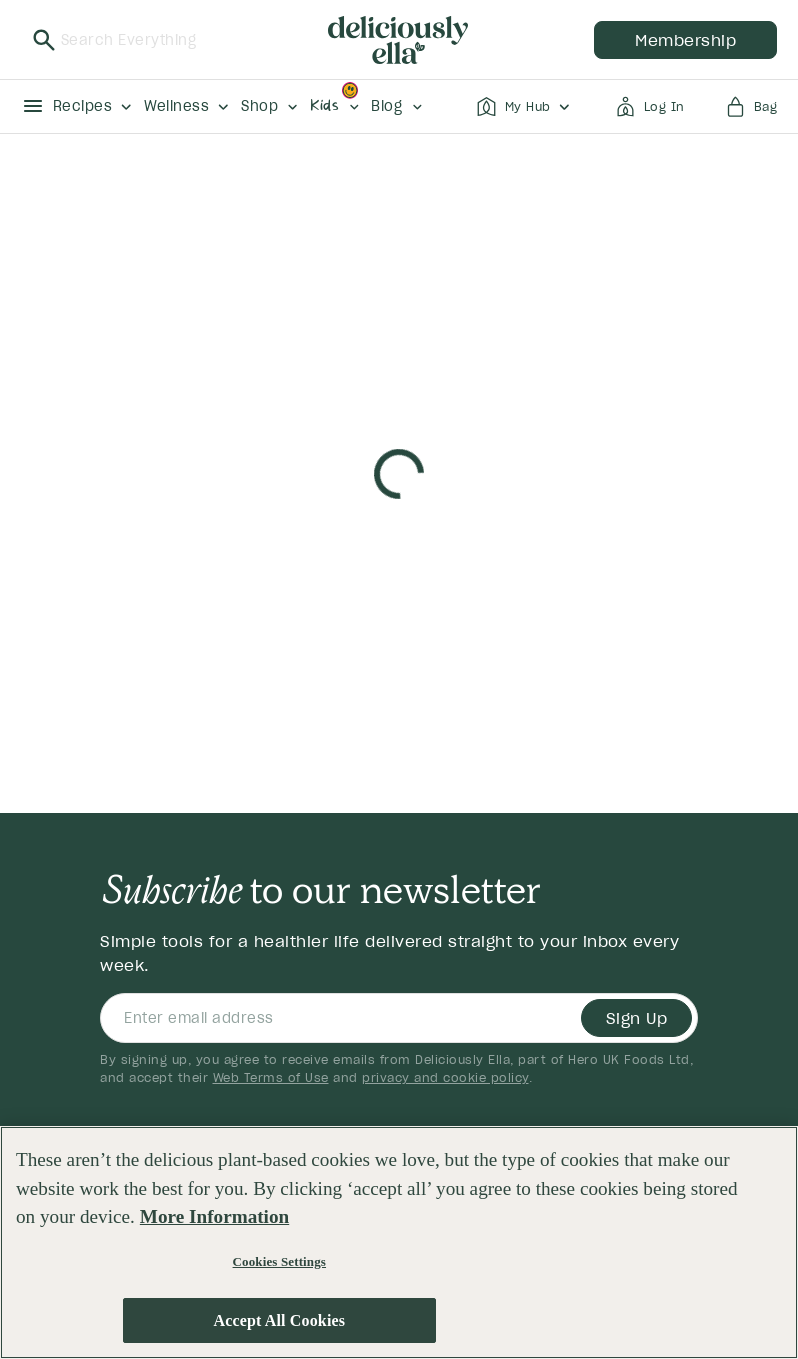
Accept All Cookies (279, 1320)
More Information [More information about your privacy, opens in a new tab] (214, 1216)
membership (685, 40)
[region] (399, 1242)
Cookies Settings (279, 1261)
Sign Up (637, 1018)
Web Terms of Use (271, 1077)
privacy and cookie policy (445, 1077)
